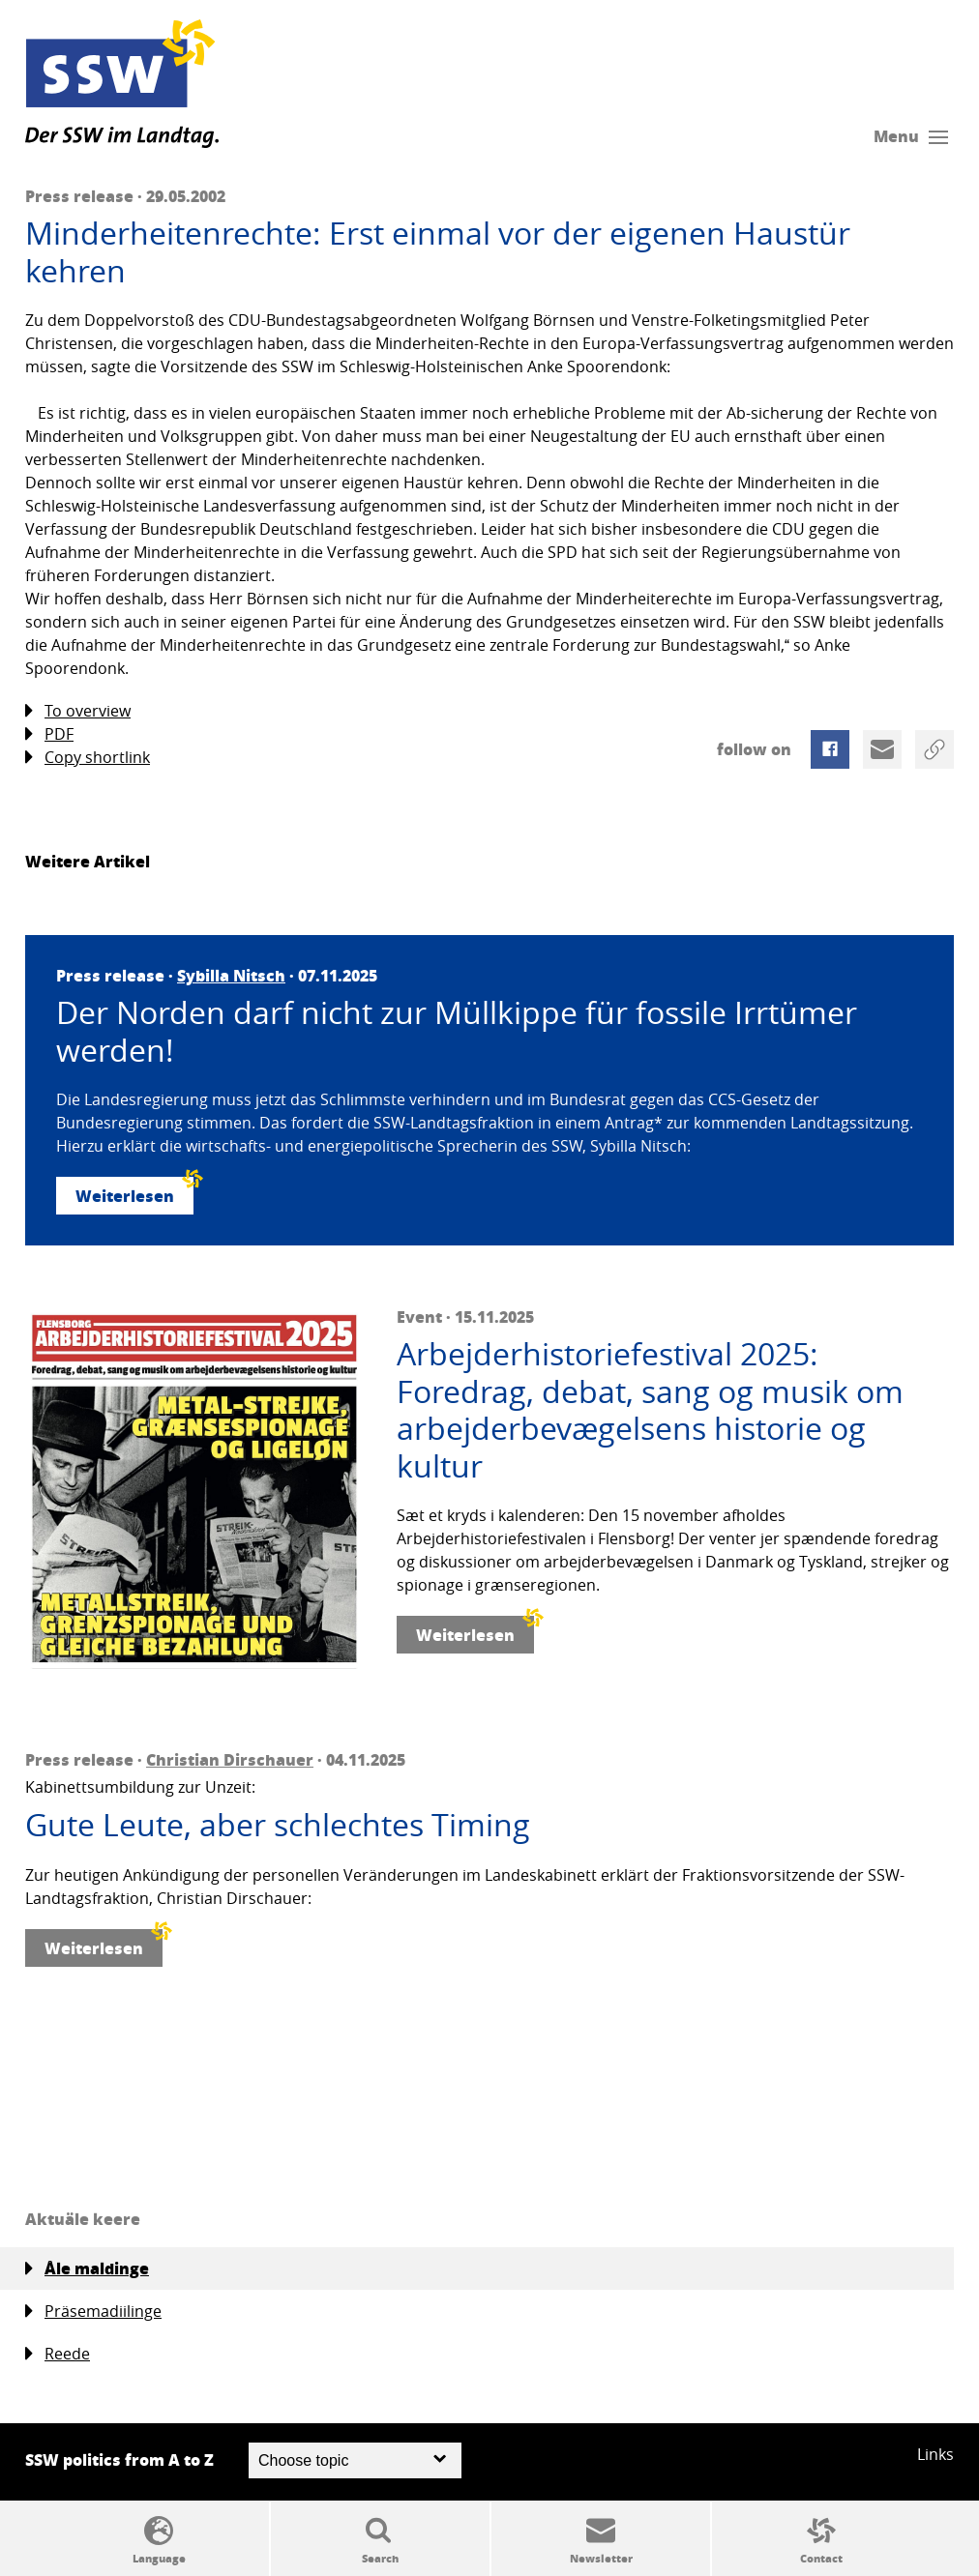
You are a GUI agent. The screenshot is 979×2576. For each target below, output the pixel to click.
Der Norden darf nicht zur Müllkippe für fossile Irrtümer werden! (456, 1031)
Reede (57, 2354)
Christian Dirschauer (229, 1759)
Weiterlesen (134, 1192)
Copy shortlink (87, 757)
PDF (49, 734)
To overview (78, 711)
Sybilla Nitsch (231, 975)
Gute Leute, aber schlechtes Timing (277, 1824)
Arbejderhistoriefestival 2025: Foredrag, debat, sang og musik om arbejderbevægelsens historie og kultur (650, 1409)
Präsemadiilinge (93, 2311)
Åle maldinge (87, 2268)
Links (935, 2454)
